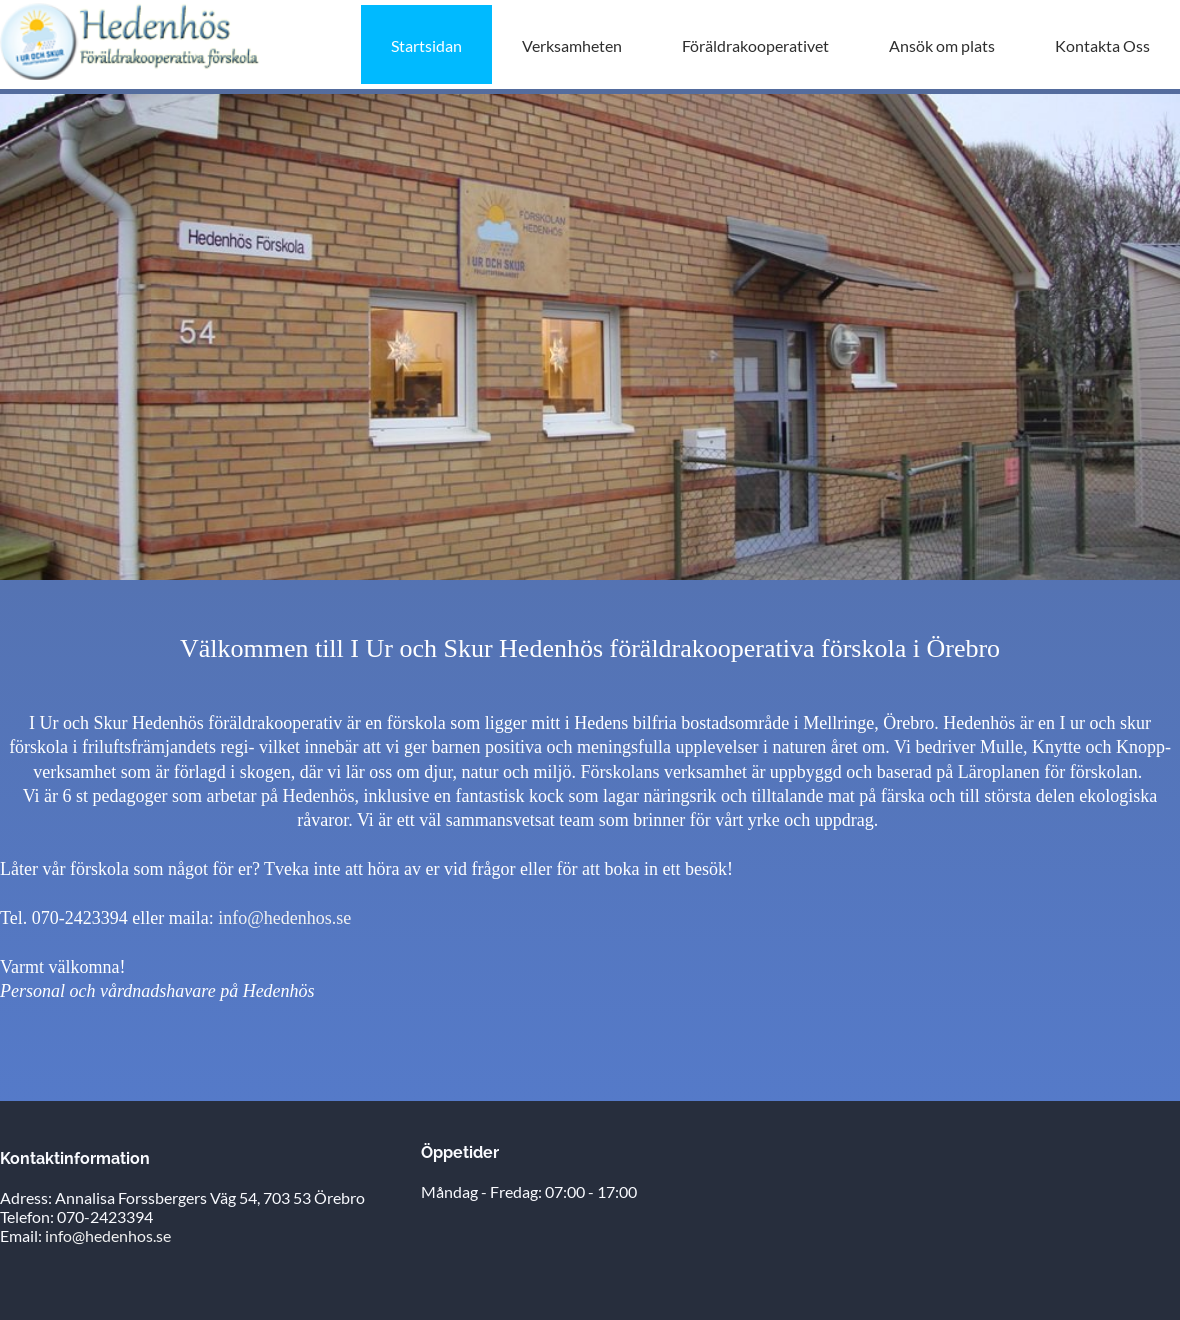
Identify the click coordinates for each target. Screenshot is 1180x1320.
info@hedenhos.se (284, 918)
